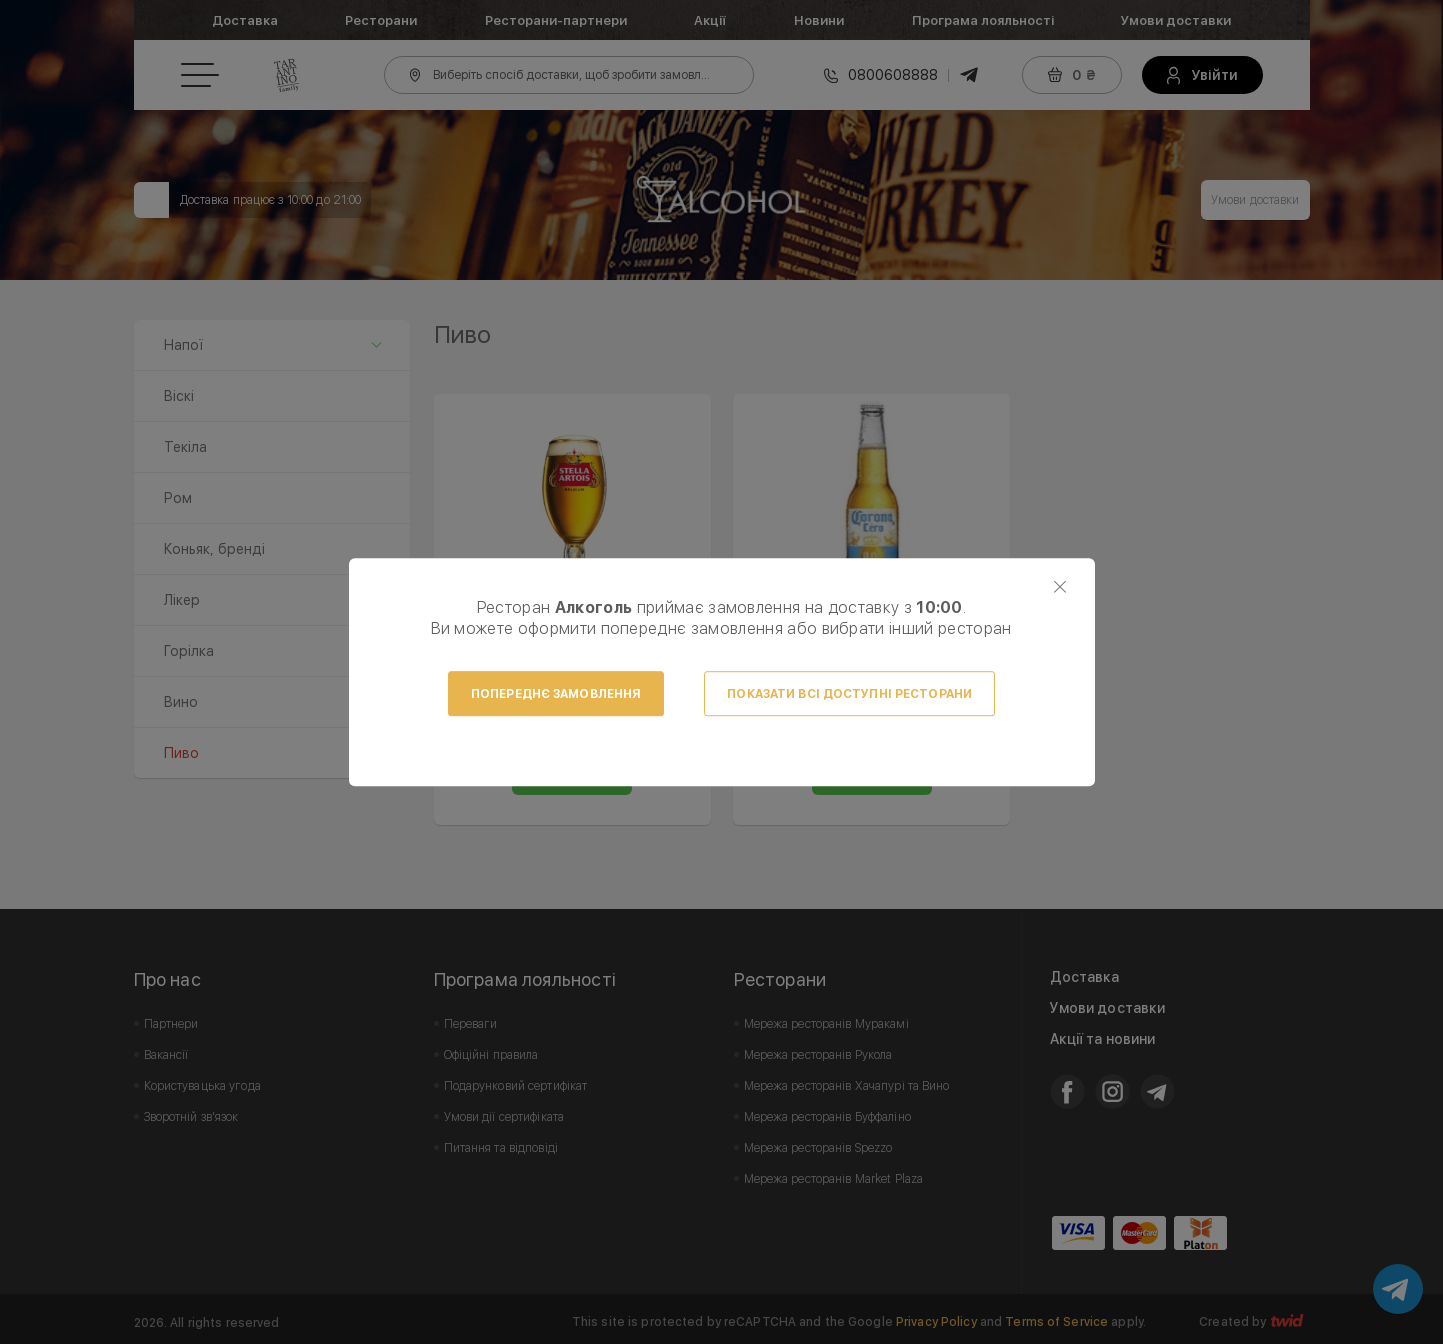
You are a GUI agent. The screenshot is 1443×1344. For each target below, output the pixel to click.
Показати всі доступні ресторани (849, 694)
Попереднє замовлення (556, 694)
